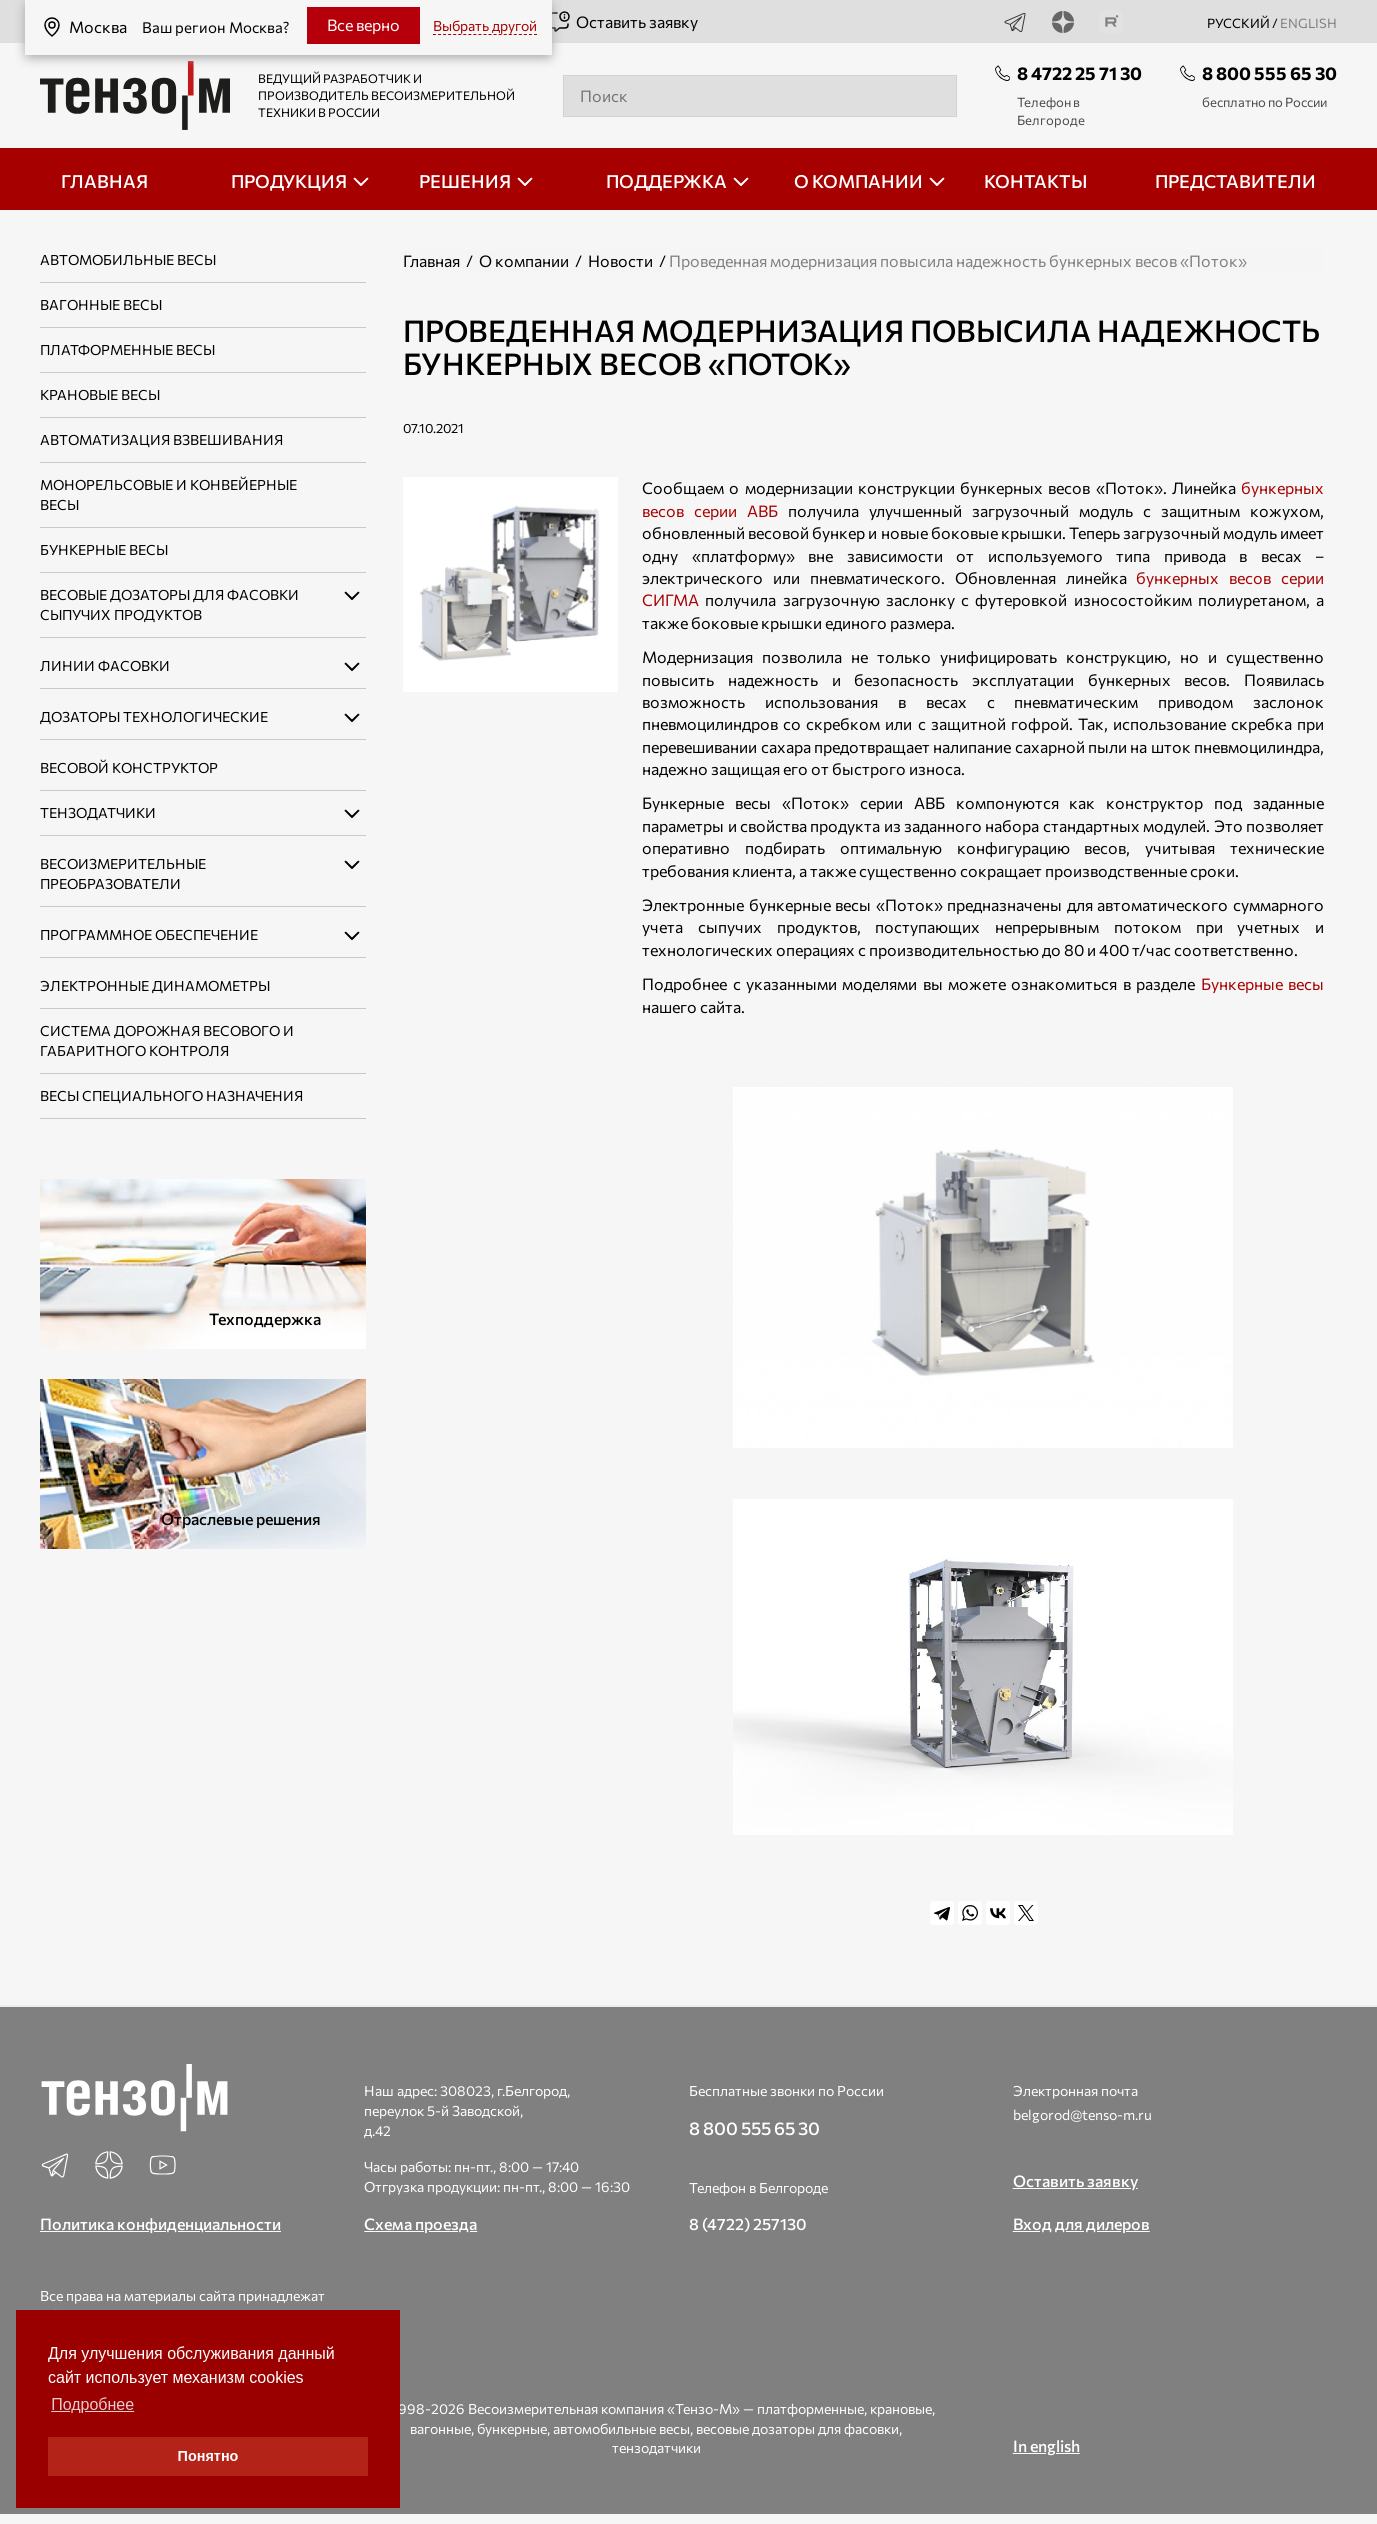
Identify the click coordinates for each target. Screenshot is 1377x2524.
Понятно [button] (208, 2456)
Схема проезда (420, 2223)
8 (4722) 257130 (748, 2223)
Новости (620, 260)
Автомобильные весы (128, 259)
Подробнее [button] (92, 2404)
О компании (524, 260)
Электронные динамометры (155, 985)
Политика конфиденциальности (160, 2223)
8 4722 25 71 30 (1079, 73)
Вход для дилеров (1081, 2223)
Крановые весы (100, 394)
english (1308, 23)
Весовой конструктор (129, 767)
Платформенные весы (127, 349)
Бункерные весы (104, 549)
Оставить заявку (622, 22)
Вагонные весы (101, 304)
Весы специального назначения (171, 1095)
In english (1046, 2445)
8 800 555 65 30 (1269, 73)
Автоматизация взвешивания (161, 439)
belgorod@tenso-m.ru (1082, 2114)
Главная (431, 260)
